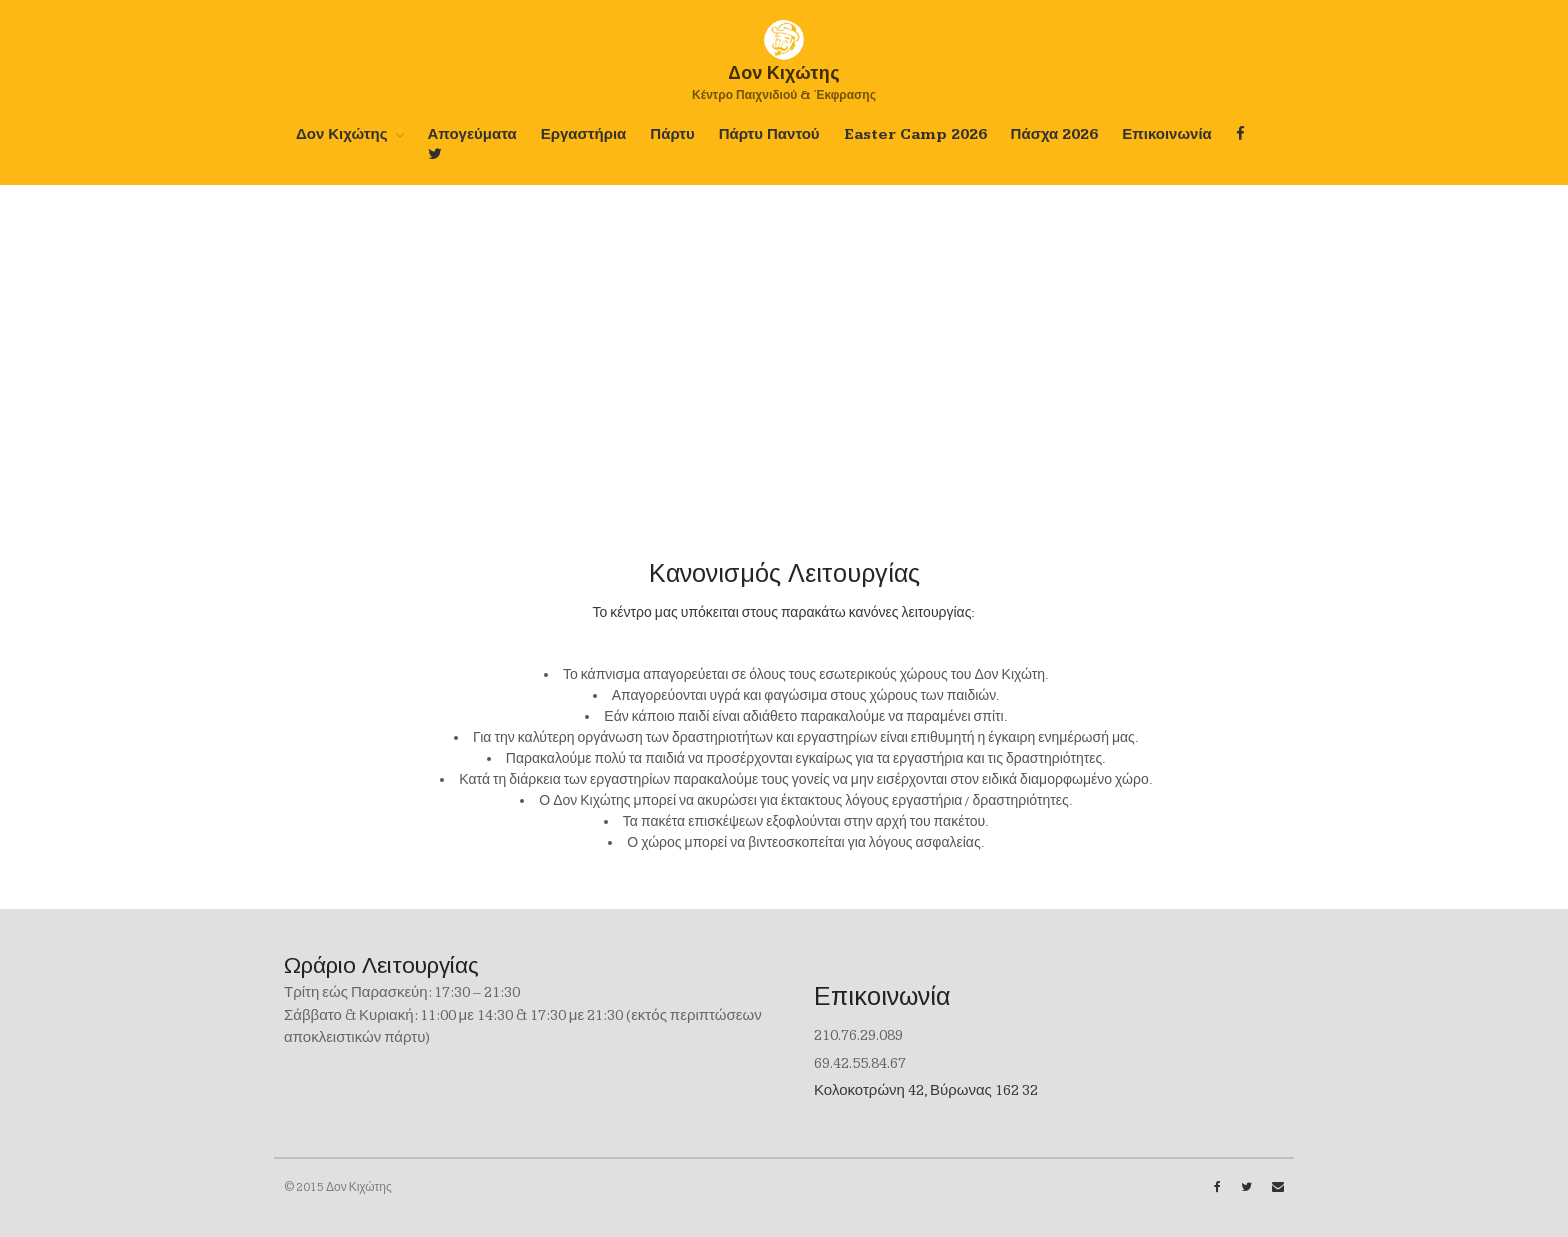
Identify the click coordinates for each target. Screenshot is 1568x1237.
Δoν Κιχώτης (784, 73)
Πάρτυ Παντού (769, 134)
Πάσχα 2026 (1055, 134)
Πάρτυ (672, 134)
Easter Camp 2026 (915, 134)
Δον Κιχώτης (342, 134)
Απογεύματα (472, 134)
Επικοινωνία (1167, 134)
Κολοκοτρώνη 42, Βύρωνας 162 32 (926, 1090)
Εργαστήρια (584, 134)
